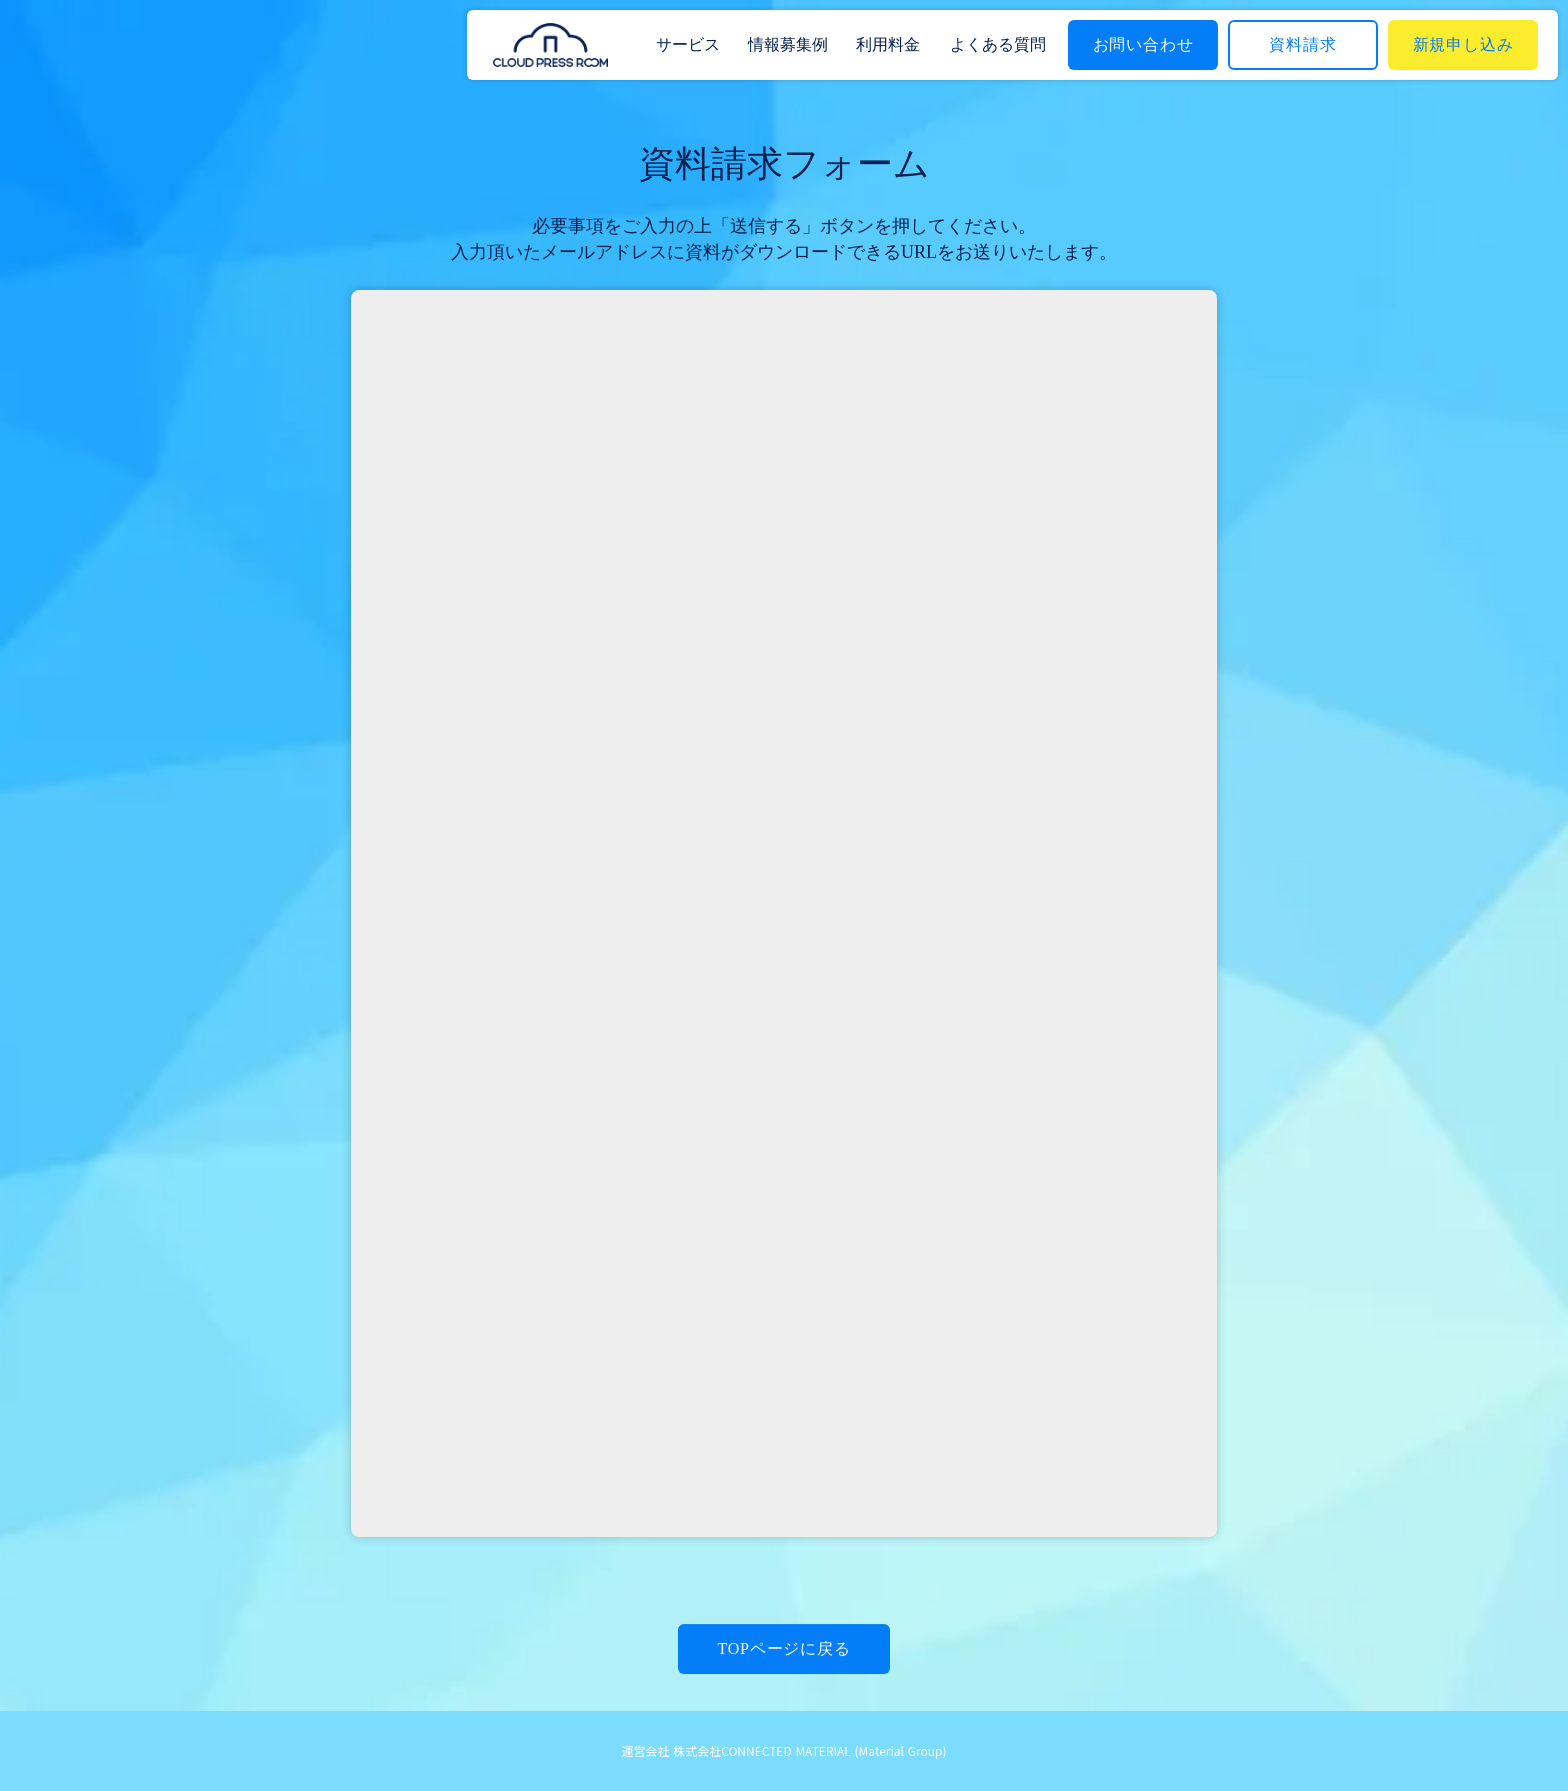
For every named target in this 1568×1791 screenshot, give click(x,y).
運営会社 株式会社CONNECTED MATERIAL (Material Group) (784, 1751)
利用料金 (888, 44)
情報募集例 (788, 44)
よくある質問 (998, 44)
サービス (688, 44)
